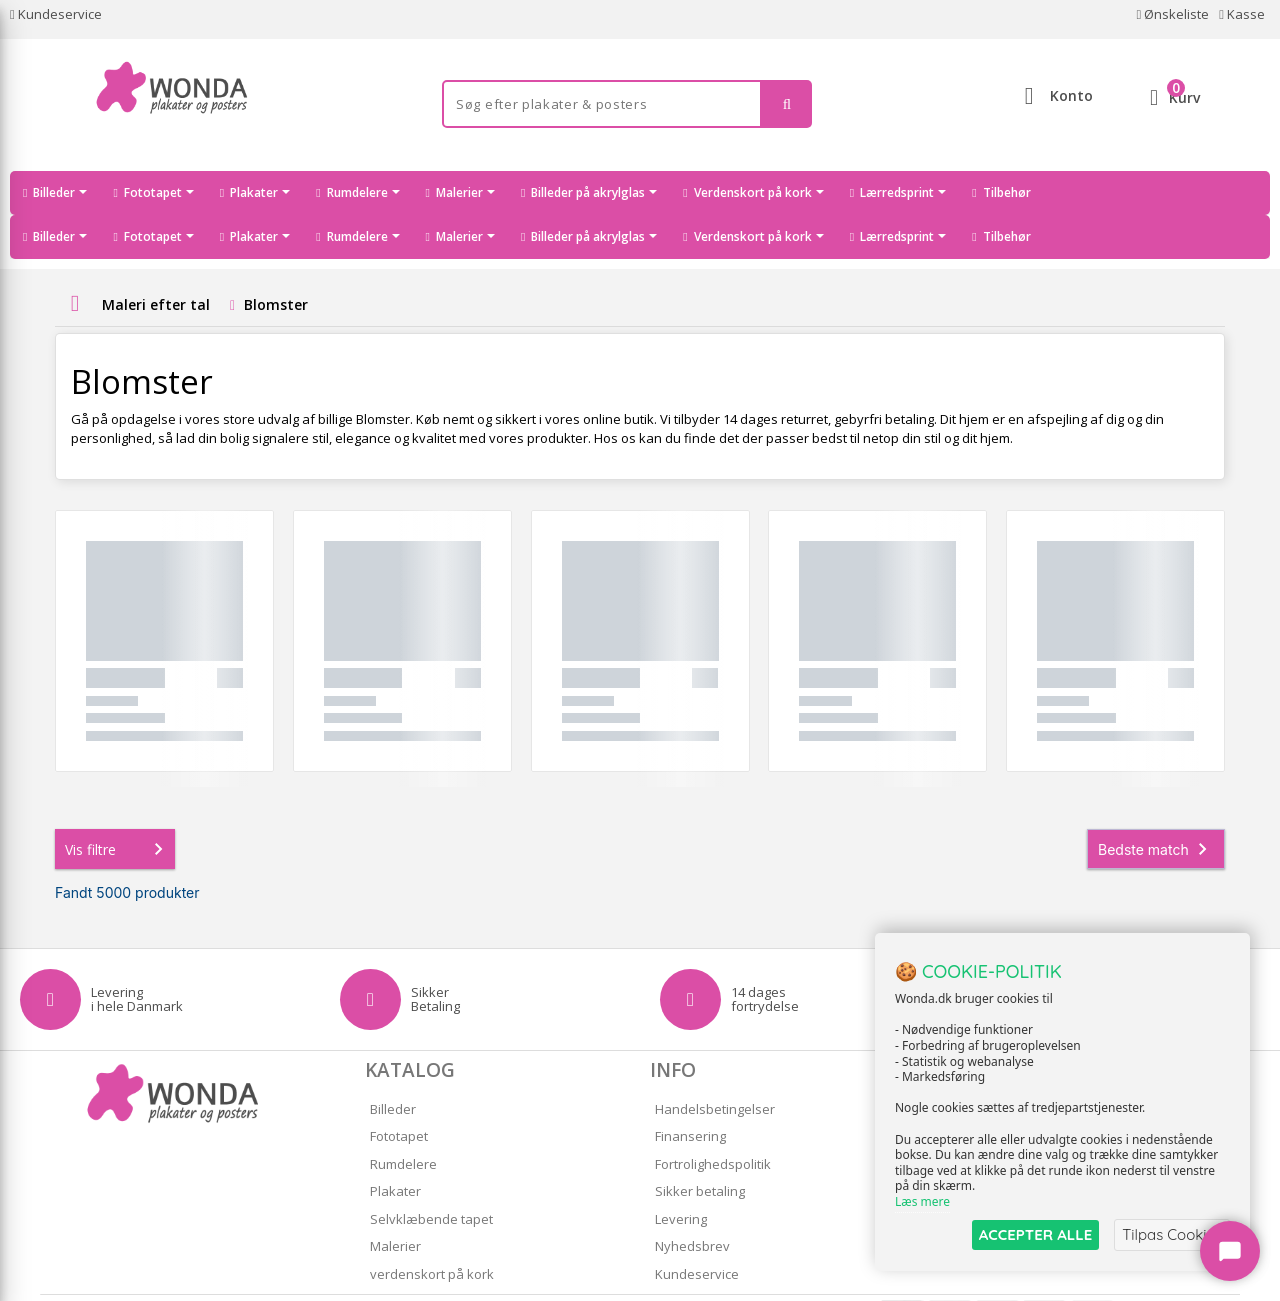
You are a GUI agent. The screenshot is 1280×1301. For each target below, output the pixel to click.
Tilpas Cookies (1172, 1234)
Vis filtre (118, 805)
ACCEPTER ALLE (1035, 1234)
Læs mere (922, 1202)
